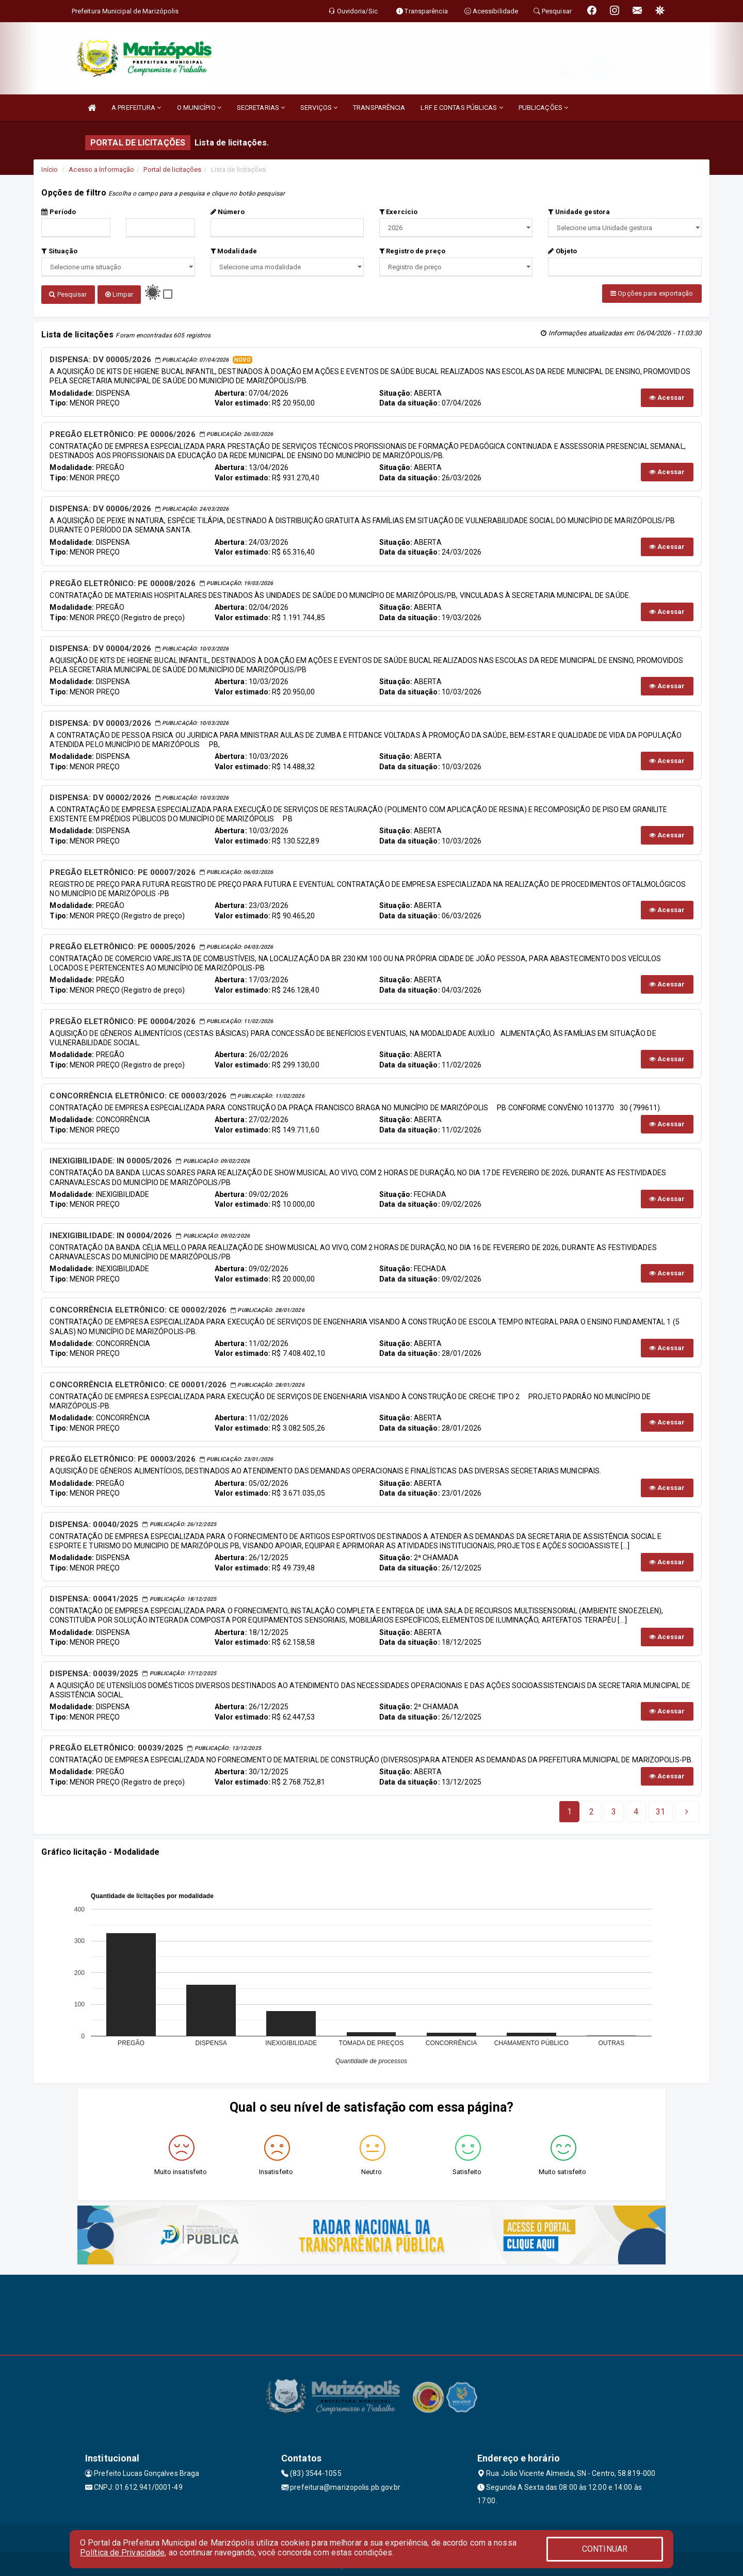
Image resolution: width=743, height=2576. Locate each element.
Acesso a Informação (101, 169)
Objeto (562, 251)
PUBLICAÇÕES (543, 107)
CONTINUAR (604, 2549)
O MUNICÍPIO (199, 107)
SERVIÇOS (318, 107)
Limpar (119, 294)
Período (58, 212)
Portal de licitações (172, 169)
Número (228, 212)
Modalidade (234, 251)
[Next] (660, 1809)
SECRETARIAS (261, 107)
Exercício (398, 212)
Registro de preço (412, 251)
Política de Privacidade (122, 2552)
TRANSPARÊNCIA (379, 107)
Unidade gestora (579, 212)
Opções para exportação (651, 293)
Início (49, 169)
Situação (59, 251)
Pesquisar (68, 294)
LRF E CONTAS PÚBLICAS (462, 107)
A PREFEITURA (136, 107)
